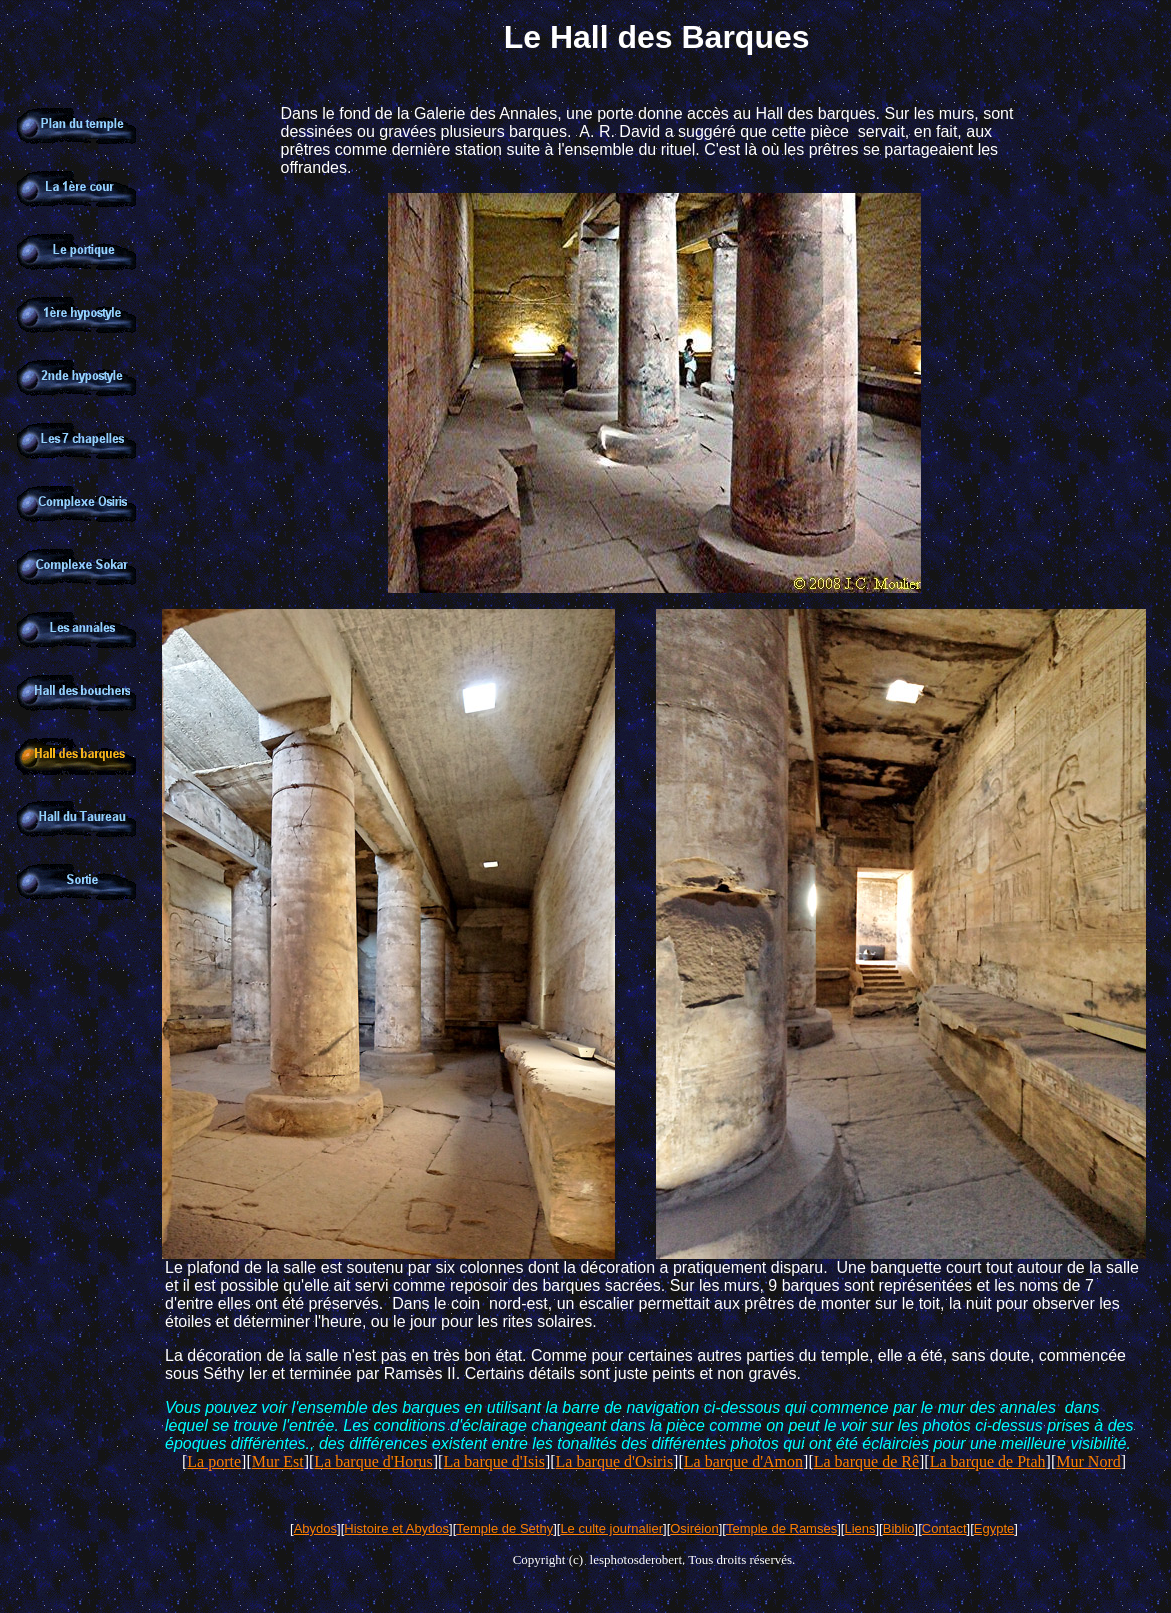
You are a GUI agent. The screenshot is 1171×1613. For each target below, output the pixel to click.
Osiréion (694, 1528)
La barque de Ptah (988, 1461)
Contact (944, 1528)
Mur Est (278, 1461)
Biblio (899, 1528)
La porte (214, 1461)
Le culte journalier (611, 1528)
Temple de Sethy (504, 1528)
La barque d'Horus (373, 1461)
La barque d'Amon (743, 1461)
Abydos (315, 1528)
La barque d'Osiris (615, 1461)
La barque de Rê (866, 1461)
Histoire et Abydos (396, 1528)
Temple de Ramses (781, 1528)
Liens (859, 1528)
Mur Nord (1088, 1461)
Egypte (994, 1528)
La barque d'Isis (494, 1461)
